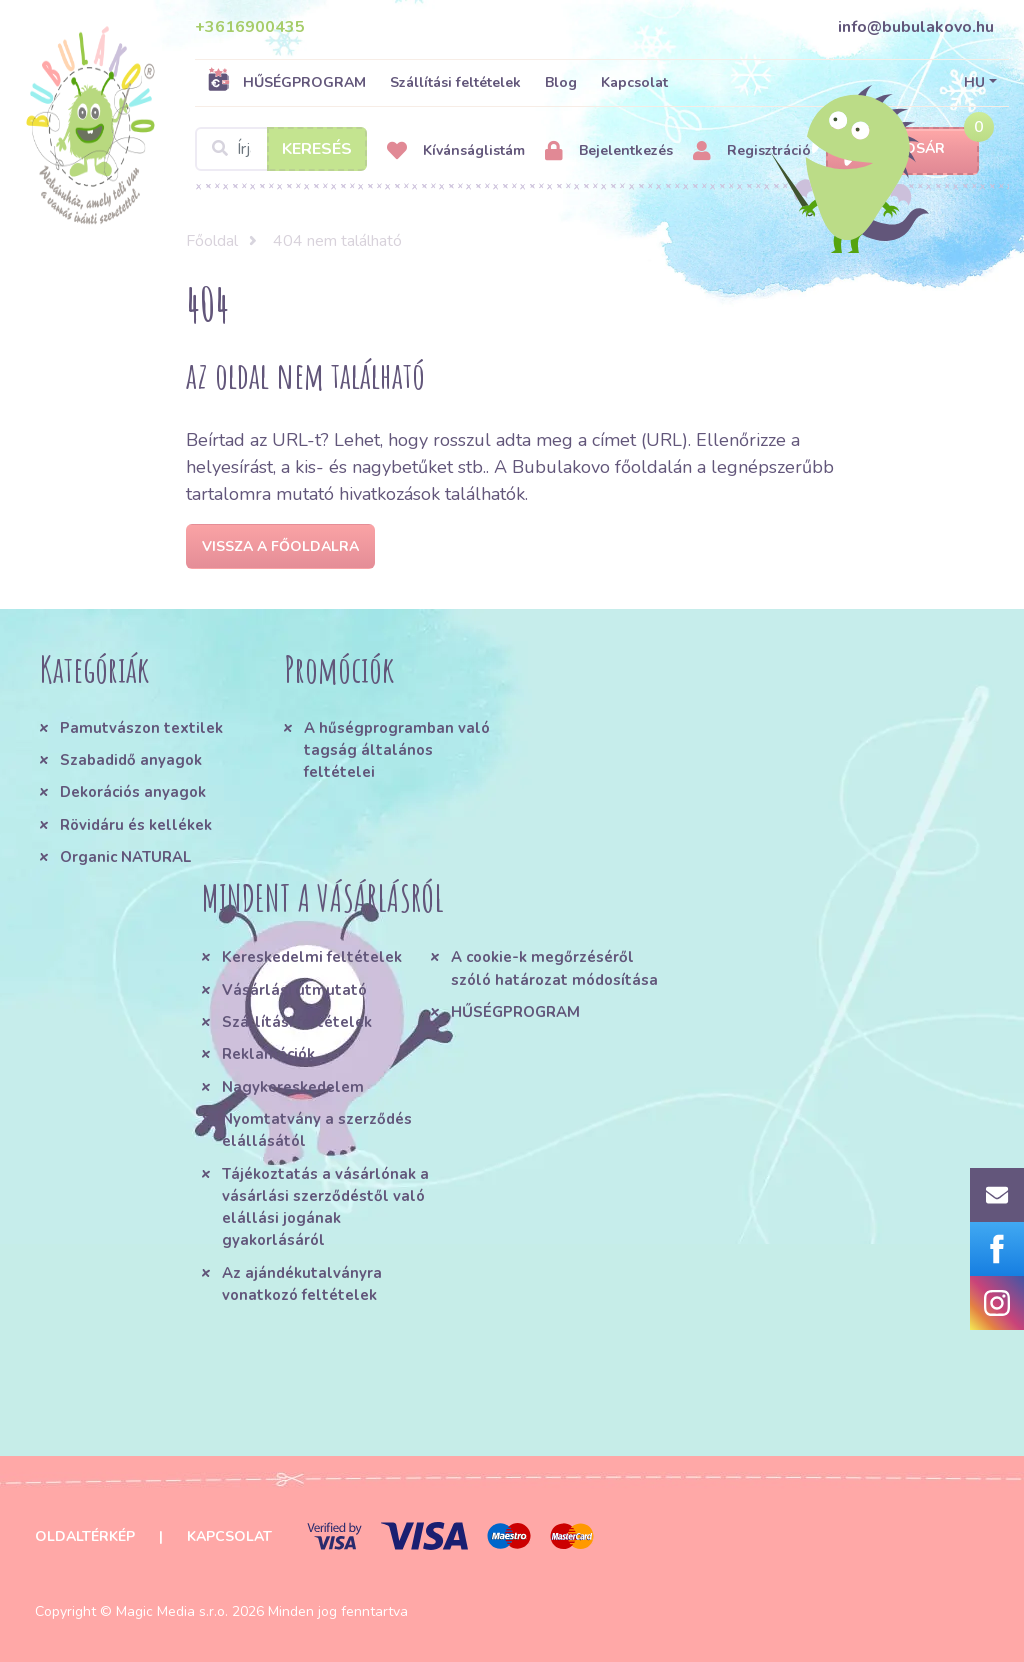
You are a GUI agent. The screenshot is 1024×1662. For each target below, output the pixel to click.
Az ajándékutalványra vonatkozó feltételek (302, 1284)
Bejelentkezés (609, 151)
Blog (561, 82)
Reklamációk (268, 1054)
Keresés (317, 149)
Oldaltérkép (85, 1536)
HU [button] (974, 82)
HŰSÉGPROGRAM (286, 82)
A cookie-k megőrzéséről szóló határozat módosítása (554, 968)
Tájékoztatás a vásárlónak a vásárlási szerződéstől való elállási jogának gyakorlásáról (325, 1207)
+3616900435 (250, 27)
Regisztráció (752, 151)
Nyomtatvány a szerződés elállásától (317, 1130)
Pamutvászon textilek (141, 728)
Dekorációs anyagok (133, 792)
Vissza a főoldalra (280, 546)
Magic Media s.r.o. (172, 1611)
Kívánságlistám (456, 151)
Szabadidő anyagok (131, 760)
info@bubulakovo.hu (916, 27)
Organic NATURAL (125, 857)
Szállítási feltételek (455, 82)
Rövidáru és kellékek (136, 825)
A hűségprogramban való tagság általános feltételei (397, 750)
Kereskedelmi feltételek (312, 957)
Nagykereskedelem (293, 1087)
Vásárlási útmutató (294, 990)
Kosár (902, 149)
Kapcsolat (634, 82)
